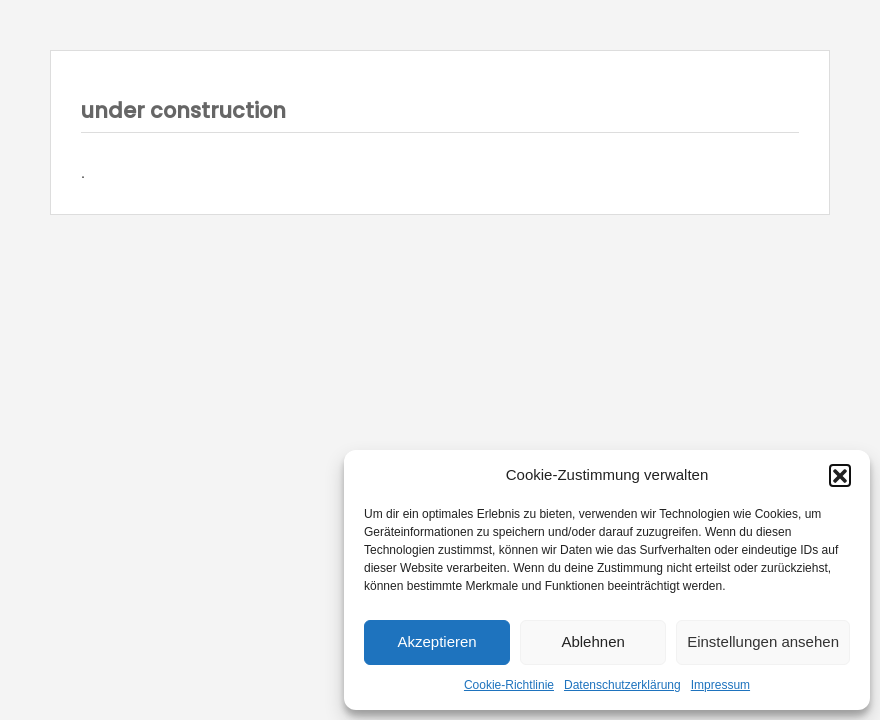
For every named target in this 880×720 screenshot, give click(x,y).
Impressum (720, 685)
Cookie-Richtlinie (509, 685)
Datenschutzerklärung (622, 685)
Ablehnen (592, 641)
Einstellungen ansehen (763, 641)
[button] (840, 475)
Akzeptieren (436, 641)
